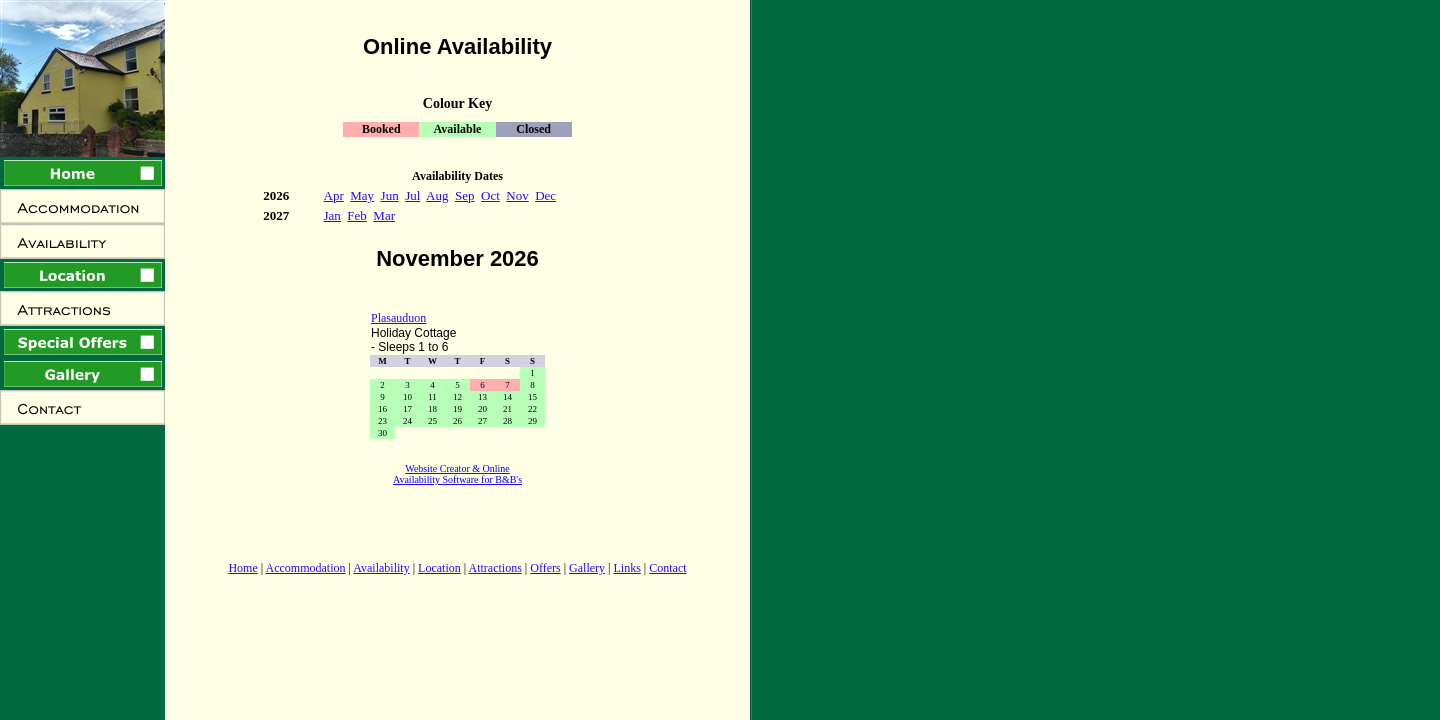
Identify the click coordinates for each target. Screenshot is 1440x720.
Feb (357, 215)
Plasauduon (398, 318)
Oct (490, 195)
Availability (381, 568)
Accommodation (306, 568)
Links (626, 568)
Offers (545, 568)
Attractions (495, 568)
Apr (334, 195)
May (362, 195)
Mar (384, 215)
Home (242, 568)
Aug (437, 195)
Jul (412, 195)
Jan (332, 215)
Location (439, 568)
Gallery (587, 568)
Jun (390, 195)
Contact (667, 568)
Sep (465, 195)
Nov (517, 195)
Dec (545, 195)
